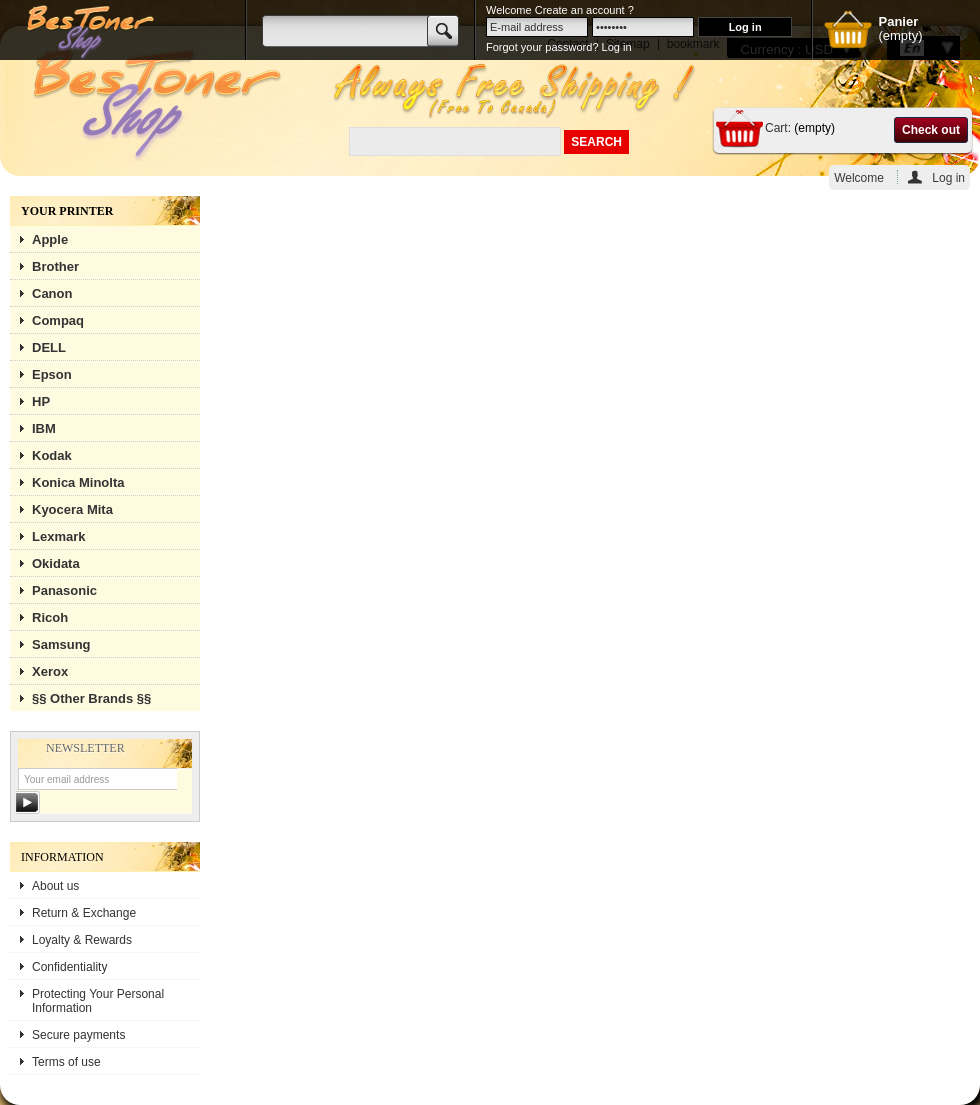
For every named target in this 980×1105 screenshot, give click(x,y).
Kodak (52, 455)
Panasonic (64, 590)
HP (41, 401)
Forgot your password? (542, 47)
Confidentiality (69, 967)
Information (62, 857)
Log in (948, 177)
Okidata (56, 563)
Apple (50, 239)
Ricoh (50, 617)
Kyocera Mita (72, 509)
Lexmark (58, 536)
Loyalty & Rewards (82, 940)
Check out (931, 130)
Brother (55, 266)
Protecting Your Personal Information (98, 1001)
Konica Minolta (78, 482)
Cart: (778, 128)
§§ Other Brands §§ (91, 698)
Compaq (58, 320)
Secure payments (78, 1035)
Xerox (50, 671)
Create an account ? (584, 10)
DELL (49, 347)
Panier (898, 21)
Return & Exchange (84, 913)
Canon (52, 293)
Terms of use (66, 1062)
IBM (44, 428)
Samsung (61, 644)
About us (55, 886)
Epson (52, 374)
